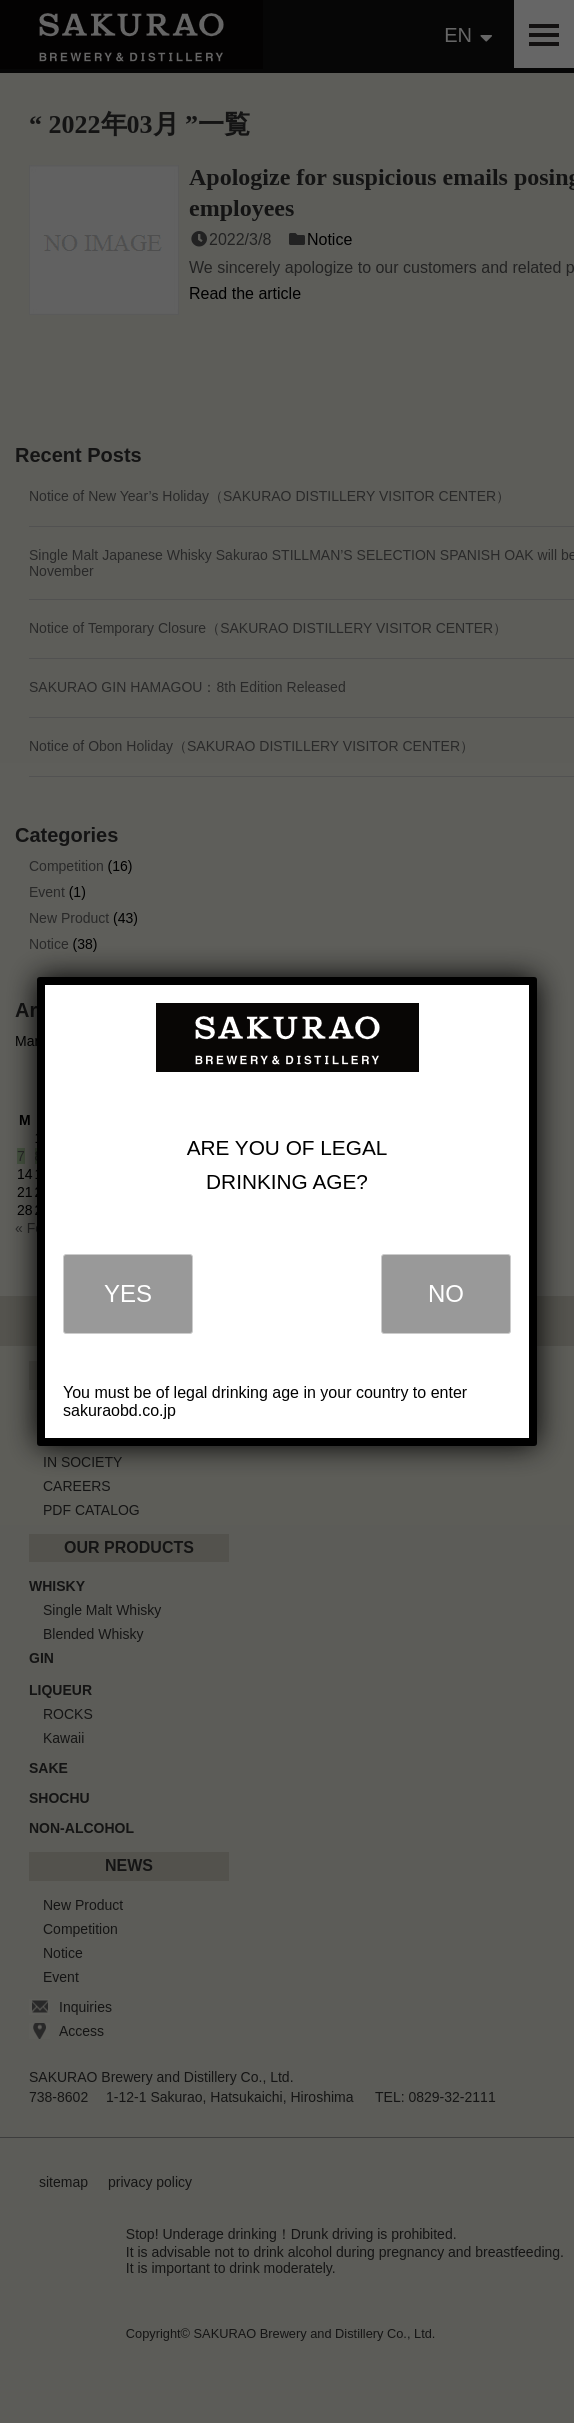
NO (446, 1293)
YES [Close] (128, 1293)
